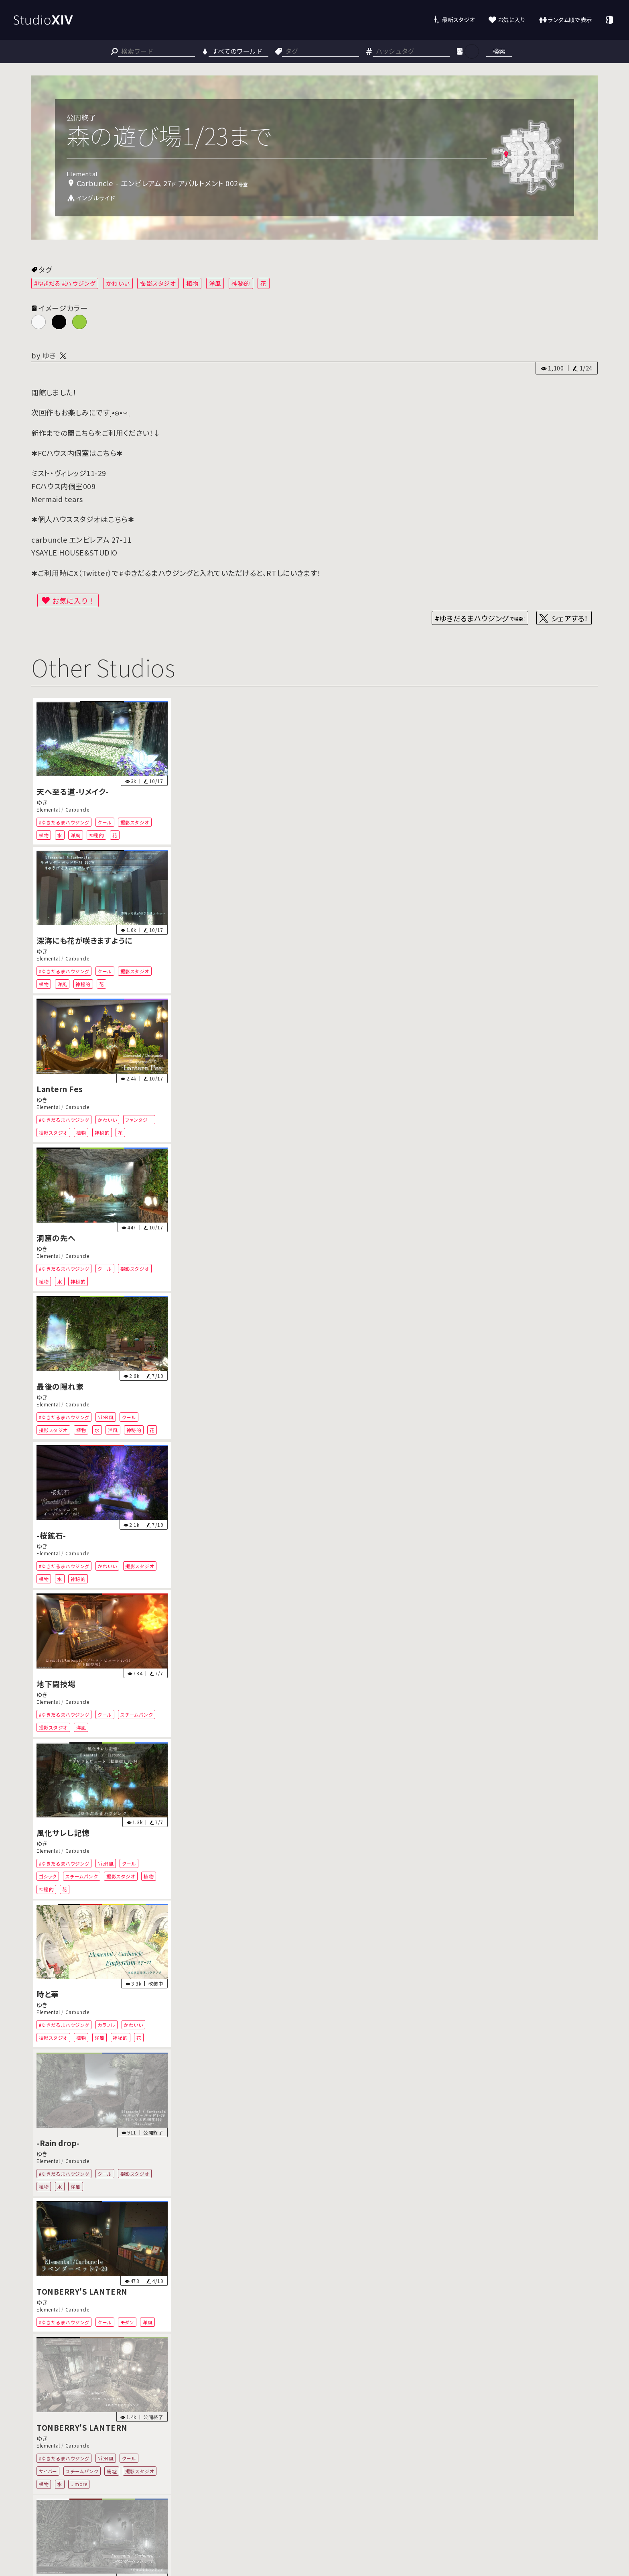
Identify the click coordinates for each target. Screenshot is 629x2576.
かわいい (118, 283)
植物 (192, 283)
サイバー (48, 2471)
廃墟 (112, 2471)
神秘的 (240, 283)
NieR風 (106, 1417)
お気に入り (512, 19)
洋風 (215, 283)
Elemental (48, 809)
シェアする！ (569, 618)
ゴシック (48, 1876)
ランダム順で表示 (570, 19)
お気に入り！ (73, 600)
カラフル (107, 2024)
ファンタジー (139, 1119)
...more (79, 2483)
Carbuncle (77, 809)
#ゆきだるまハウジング (64, 283)
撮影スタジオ (158, 283)
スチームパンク (136, 1714)
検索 (499, 51)
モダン (127, 2322)
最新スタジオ (458, 19)
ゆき (49, 355)
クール (105, 822)
